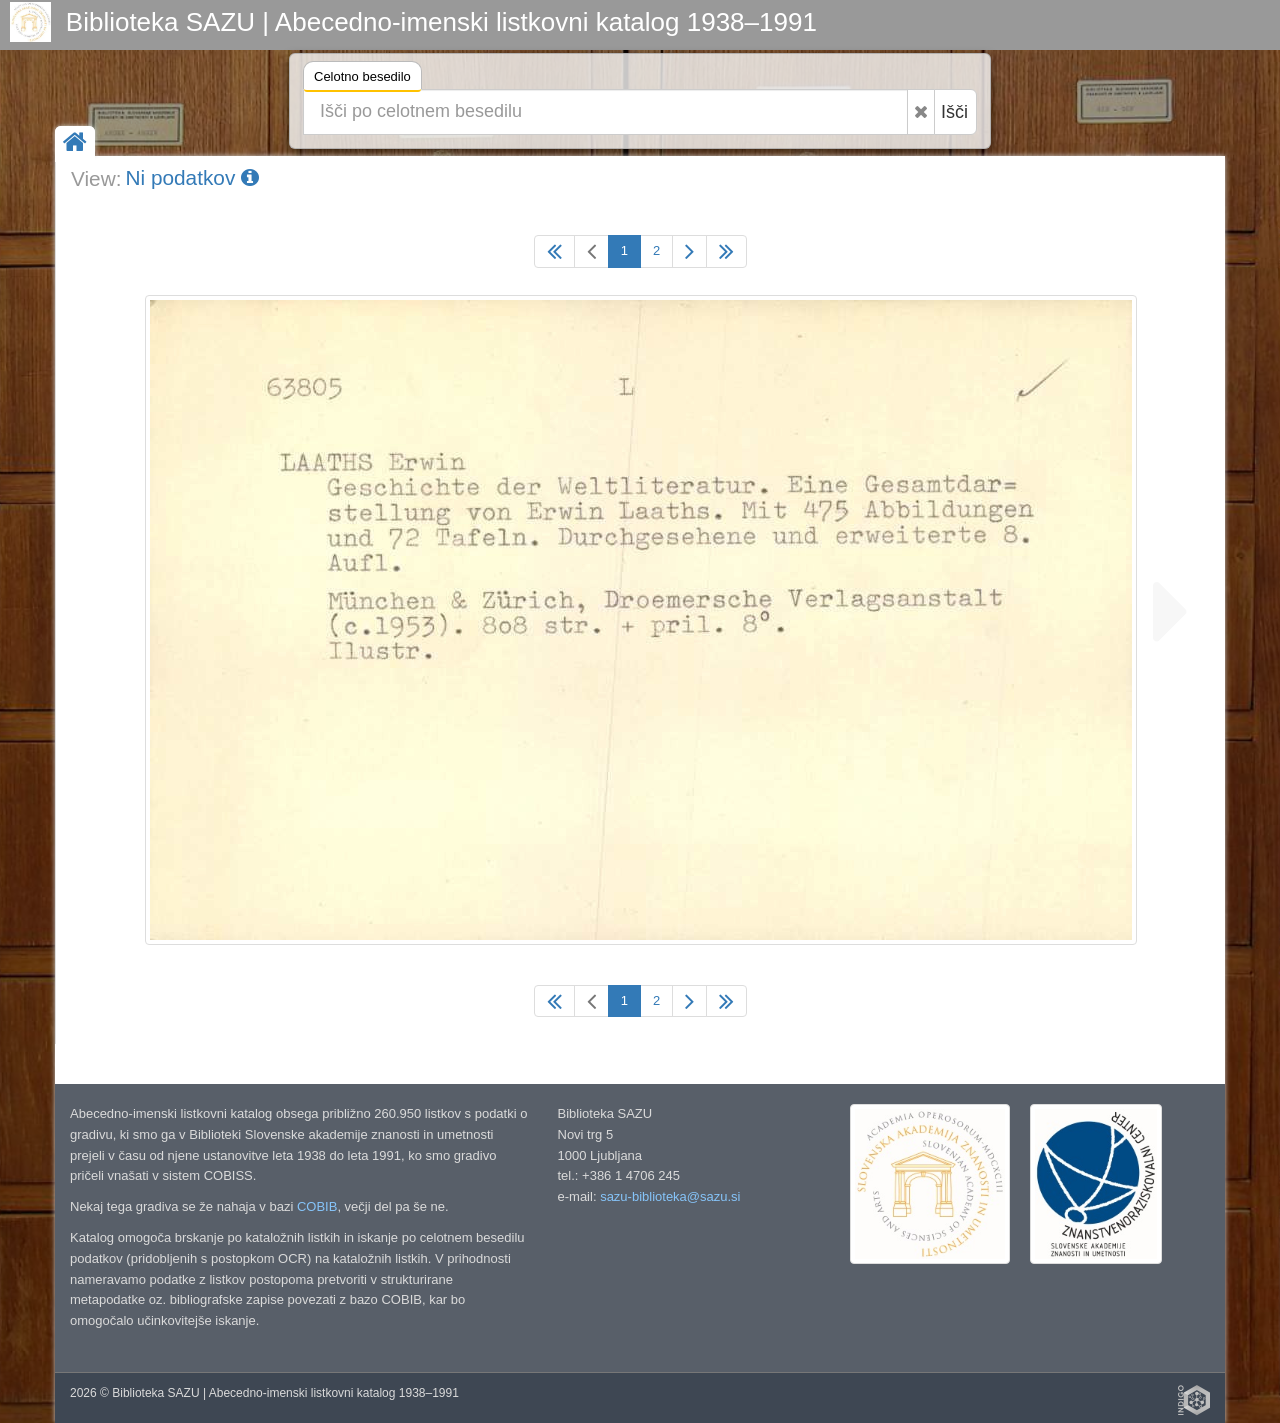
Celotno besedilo (362, 79)
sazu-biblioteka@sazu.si (670, 1196)
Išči (954, 112)
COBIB (317, 1206)
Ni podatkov (192, 177)
